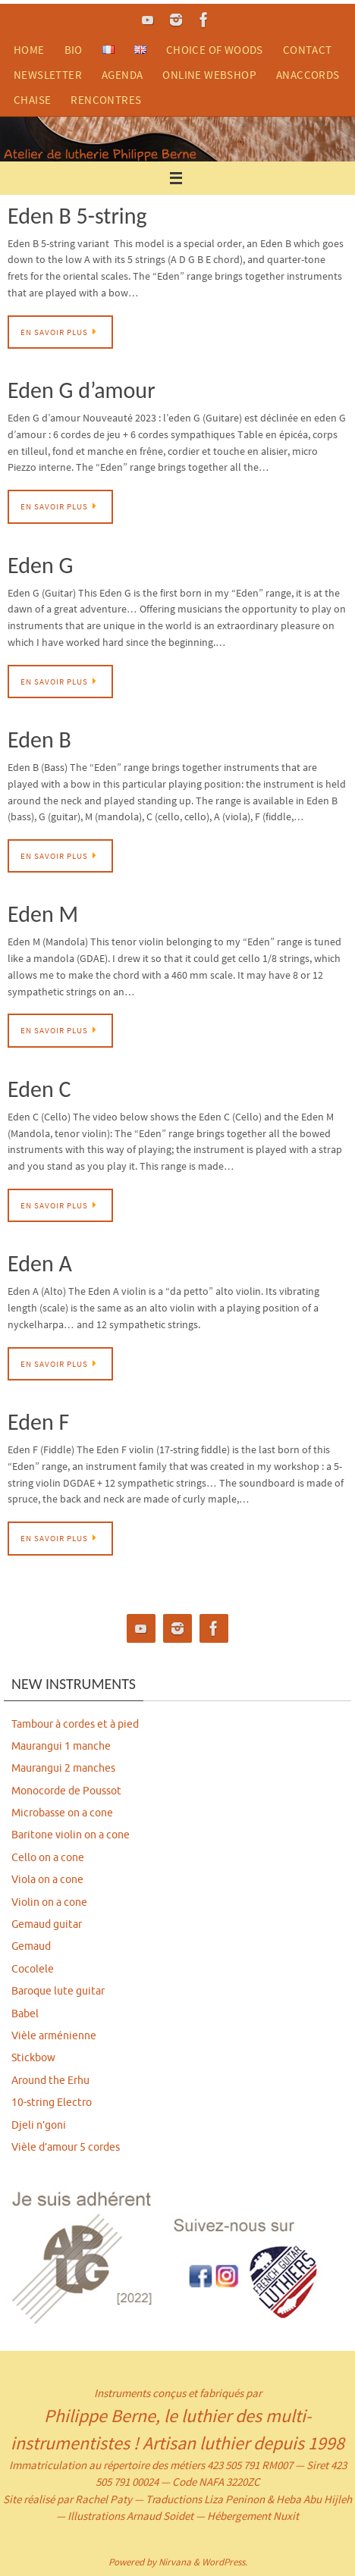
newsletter (48, 74)
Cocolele (32, 1969)
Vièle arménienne (53, 2035)
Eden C (39, 1089)
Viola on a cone (47, 1879)
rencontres (106, 99)
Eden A (40, 1263)
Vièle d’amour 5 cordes (65, 2147)
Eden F (38, 1422)
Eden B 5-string (77, 216)
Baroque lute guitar (58, 1991)
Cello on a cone (47, 1857)
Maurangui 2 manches (63, 1768)
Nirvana (175, 2562)
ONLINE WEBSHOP (209, 74)
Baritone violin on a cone (70, 1835)
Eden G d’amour (82, 390)
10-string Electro (51, 2102)
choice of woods (214, 49)
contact (307, 49)
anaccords (308, 74)
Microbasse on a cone (62, 1813)
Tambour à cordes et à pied (75, 1724)
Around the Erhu (50, 2080)
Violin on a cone (49, 1902)
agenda (122, 74)
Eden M (43, 914)
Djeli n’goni (38, 2125)
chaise (32, 99)
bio (73, 49)
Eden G (40, 565)
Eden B (39, 739)
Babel (25, 2013)
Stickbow (33, 2057)
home (29, 49)
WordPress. (224, 2562)
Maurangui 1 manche (61, 1746)
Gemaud (31, 1946)
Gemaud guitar (46, 1924)
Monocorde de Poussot (66, 1791)
